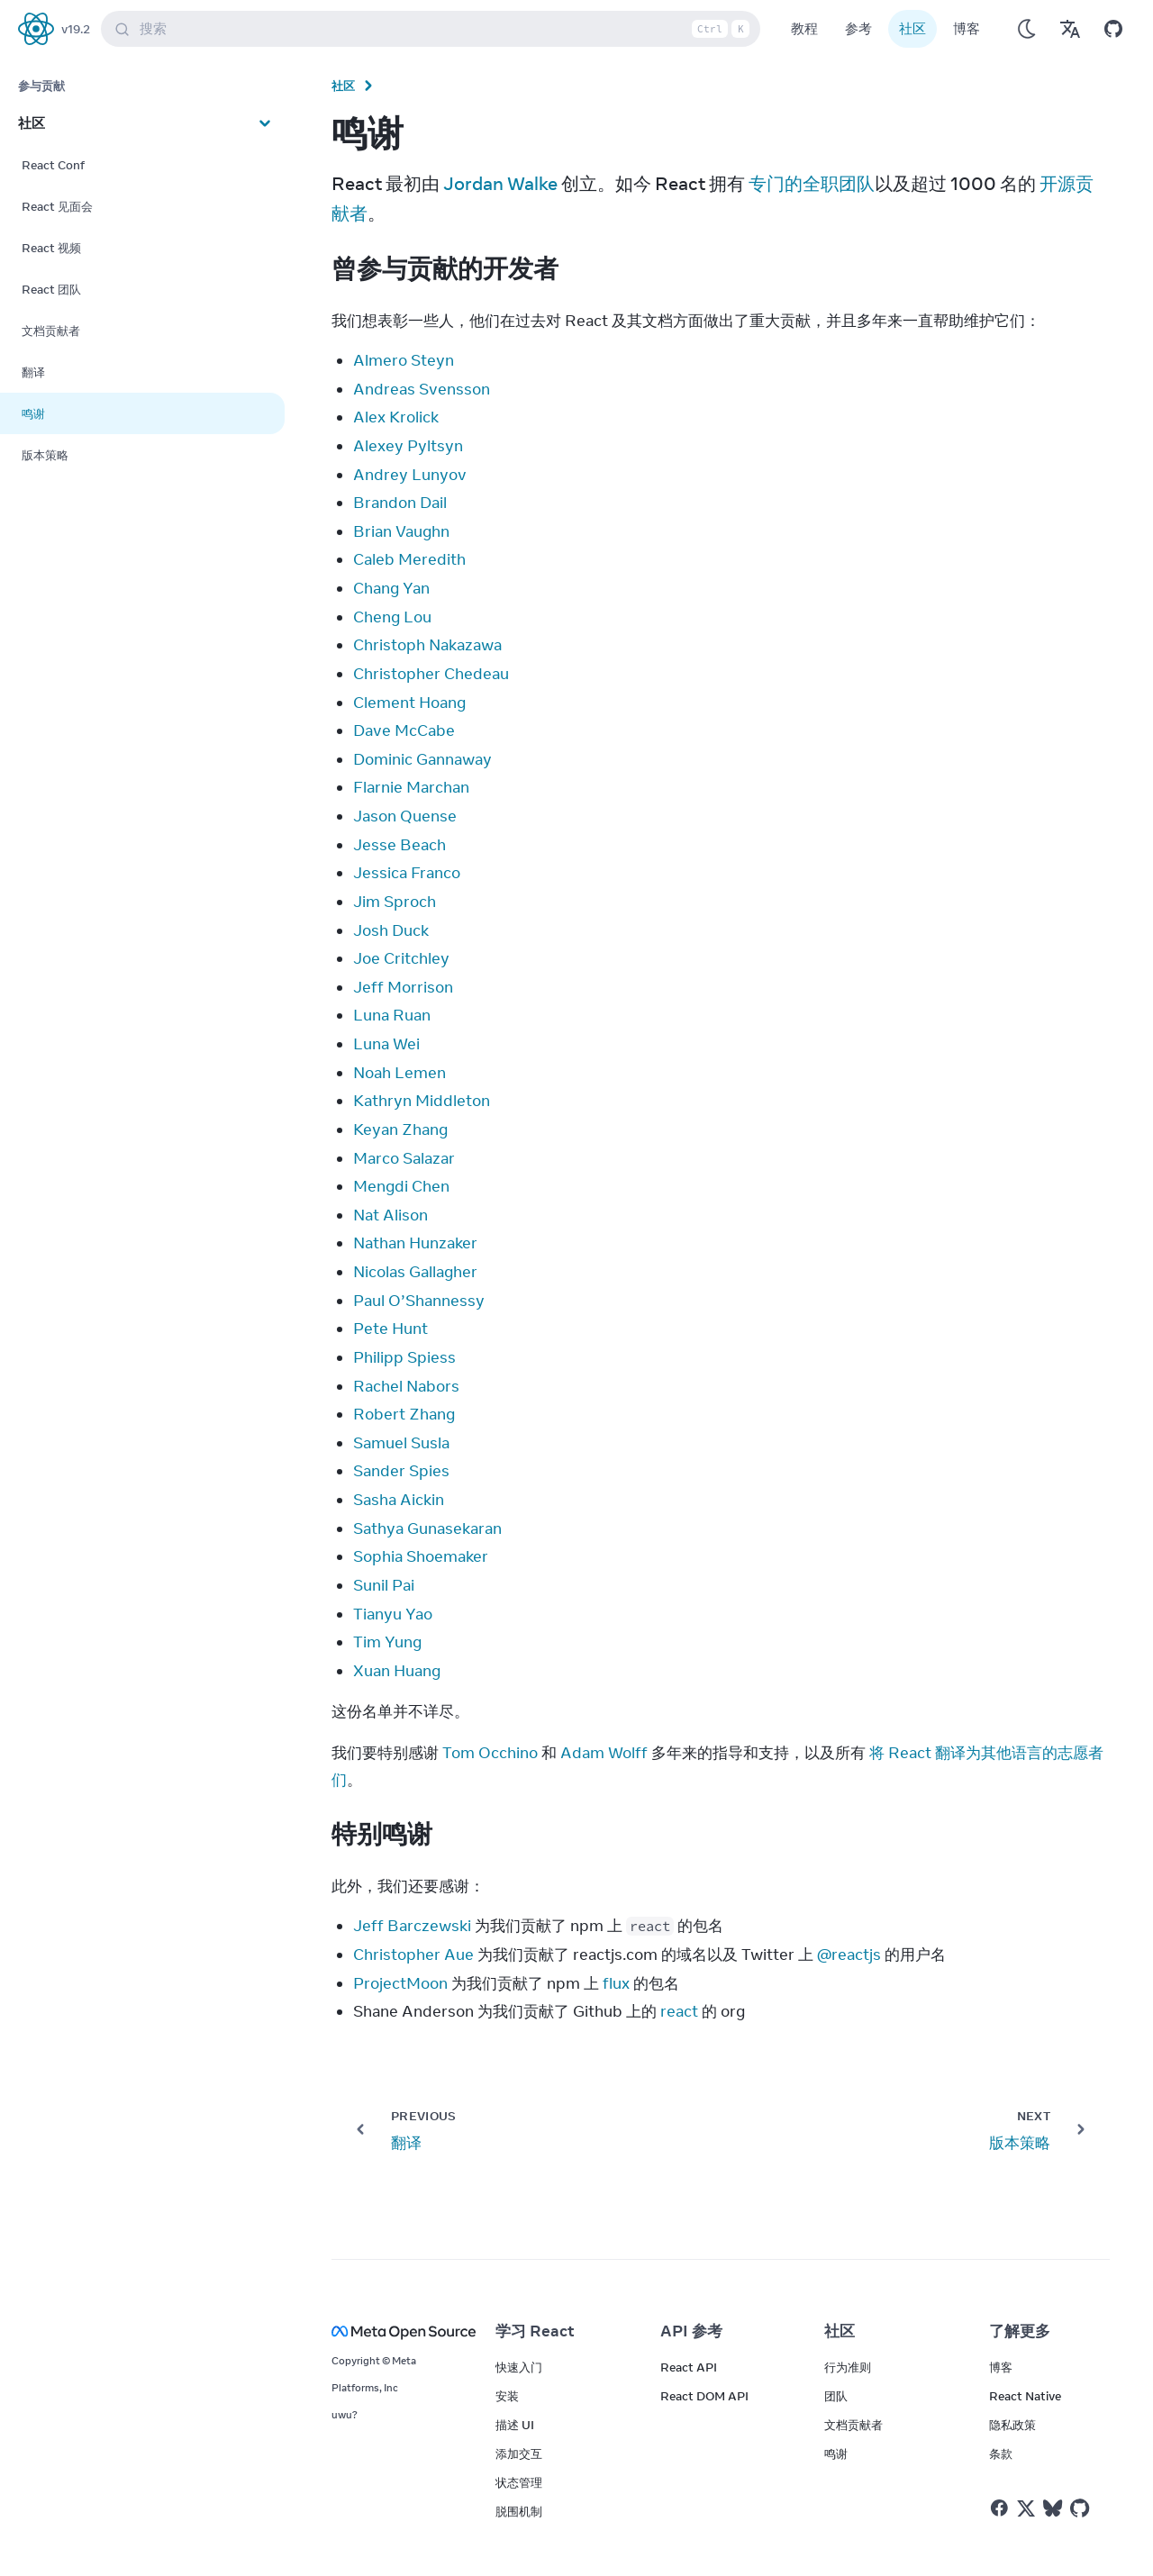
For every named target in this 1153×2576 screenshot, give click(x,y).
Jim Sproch (394, 902)
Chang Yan (391, 588)
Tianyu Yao (392, 1614)
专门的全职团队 (812, 183)
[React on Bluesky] (1052, 2508)
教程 (804, 28)
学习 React (535, 2331)
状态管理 (518, 2482)
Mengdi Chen (401, 1186)
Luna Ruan (392, 1015)
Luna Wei (386, 1044)
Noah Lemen (399, 1073)
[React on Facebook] (999, 2508)
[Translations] (1070, 28)
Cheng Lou (392, 617)
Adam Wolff (604, 1753)
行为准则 (847, 2367)
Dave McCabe (404, 730)
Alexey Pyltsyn (408, 446)
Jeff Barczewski (412, 1926)
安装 (507, 2396)
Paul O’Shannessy (419, 1301)
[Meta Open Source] (391, 2331)
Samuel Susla (401, 1443)
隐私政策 (1012, 2424)
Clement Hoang (409, 702)
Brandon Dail (400, 502)
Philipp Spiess (404, 1357)
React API (688, 2367)
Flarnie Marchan (411, 787)
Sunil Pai (383, 1585)
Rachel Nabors (406, 1386)
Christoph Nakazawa (427, 645)
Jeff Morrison (403, 987)
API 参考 (691, 2331)
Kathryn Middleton (421, 1101)
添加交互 (518, 2453)
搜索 (434, 29)
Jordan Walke (500, 183)
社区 (912, 28)
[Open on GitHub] (1113, 28)
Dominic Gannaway (422, 759)
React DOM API (704, 2396)
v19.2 (75, 29)
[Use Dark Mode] (1027, 28)
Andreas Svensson (421, 389)
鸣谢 (836, 2453)
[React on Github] (1082, 2508)
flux (616, 1983)
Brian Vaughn (401, 531)
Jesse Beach (399, 845)
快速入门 (518, 2367)
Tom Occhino (490, 1753)
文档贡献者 (853, 2424)
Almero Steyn (403, 360)
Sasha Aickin (398, 1500)
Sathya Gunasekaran (427, 1528)
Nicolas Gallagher (415, 1272)
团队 (836, 2396)
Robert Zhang (404, 1414)
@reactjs (849, 1954)
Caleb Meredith (409, 559)
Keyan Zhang (400, 1129)
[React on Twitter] (1026, 2508)
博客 (966, 28)
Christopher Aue (413, 1954)
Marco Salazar (404, 1158)
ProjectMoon (400, 1983)
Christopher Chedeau (431, 674)
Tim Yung (387, 1642)
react (679, 2011)
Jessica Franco (406, 873)
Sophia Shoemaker (420, 1556)
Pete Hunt (390, 1328)
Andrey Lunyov (410, 475)
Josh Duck (391, 930)
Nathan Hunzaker (415, 1243)
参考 (858, 28)
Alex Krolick (396, 417)
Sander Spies (401, 1471)
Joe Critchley (401, 958)
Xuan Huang (396, 1671)
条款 (1000, 2453)
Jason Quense (405, 816)
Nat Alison (390, 1215)
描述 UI (514, 2424)
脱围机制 (518, 2511)
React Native (1025, 2396)
